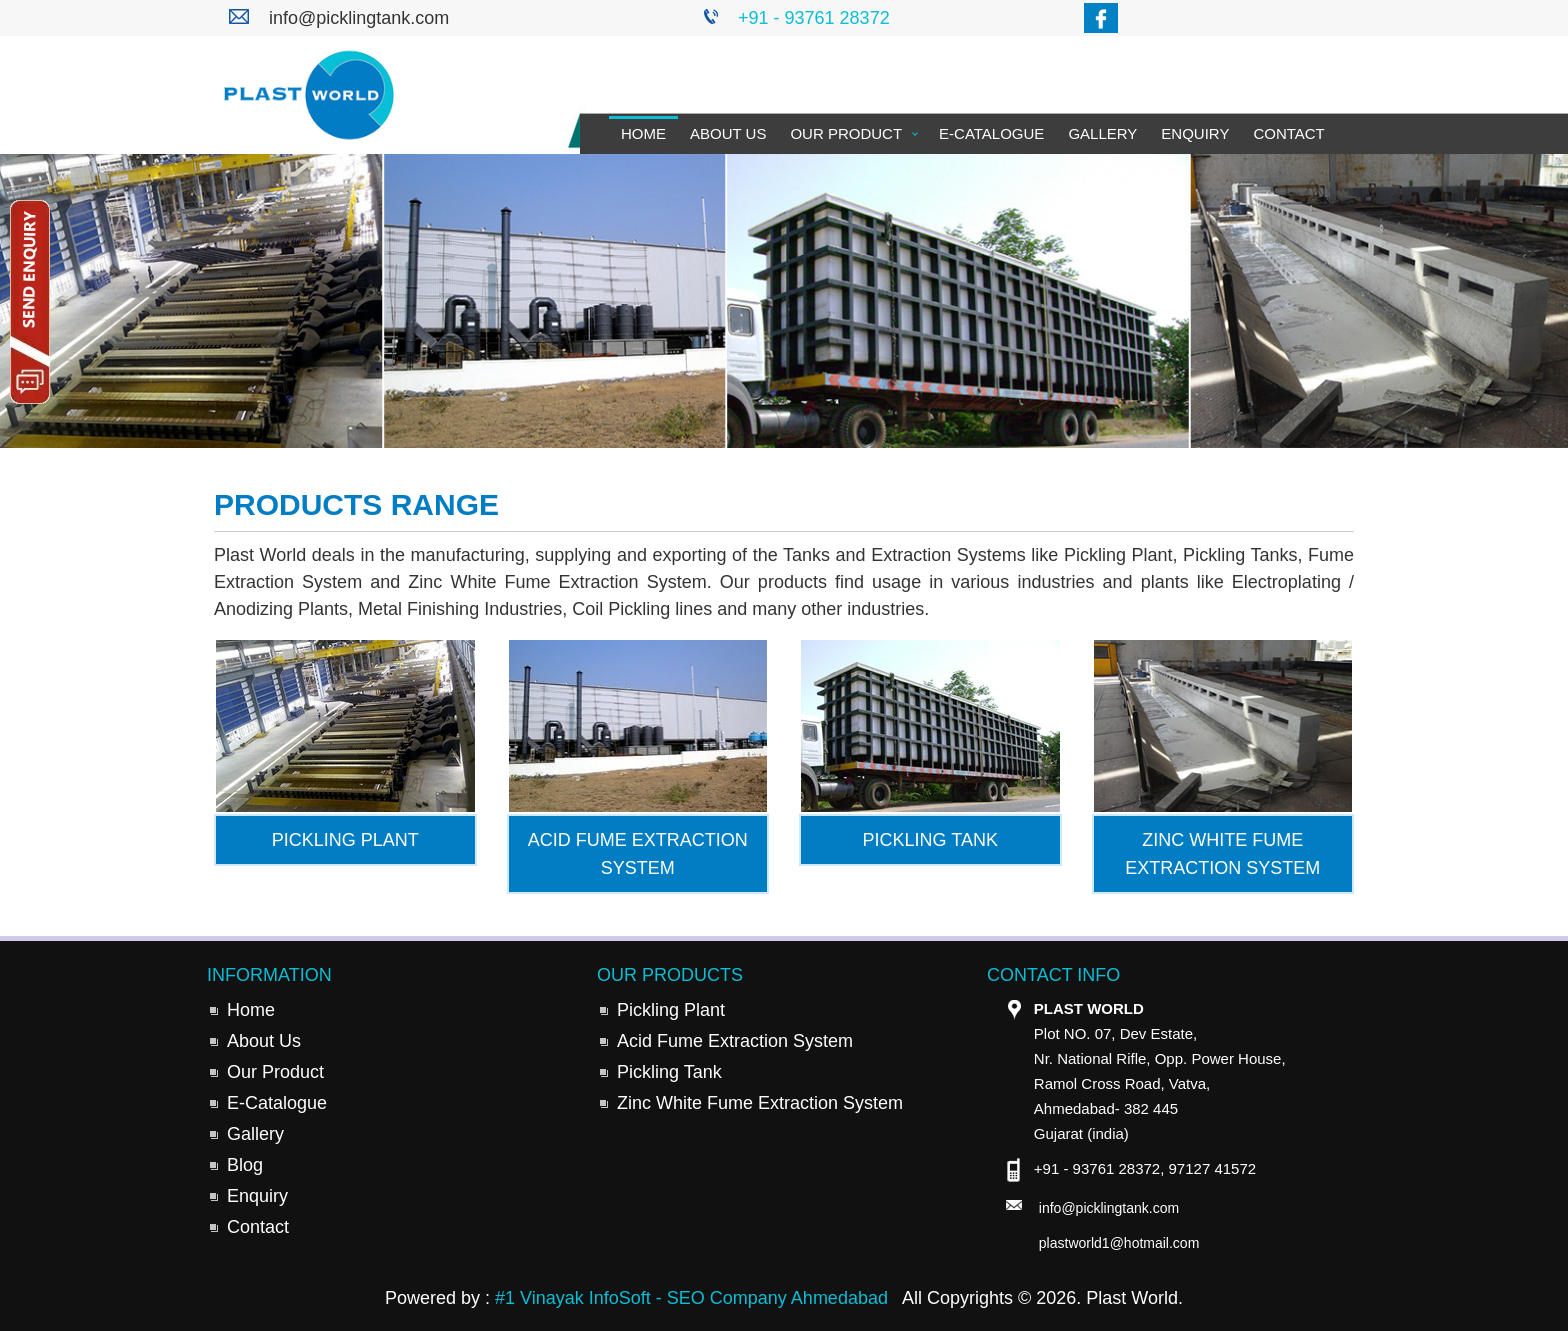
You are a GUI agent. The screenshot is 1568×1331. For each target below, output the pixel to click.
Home (643, 133)
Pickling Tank (669, 1072)
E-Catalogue (991, 133)
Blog (245, 1165)
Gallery (1102, 133)
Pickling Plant (671, 1010)
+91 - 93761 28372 (814, 18)
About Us (728, 133)
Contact (1288, 133)
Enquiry (1195, 133)
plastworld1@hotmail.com (1119, 1243)
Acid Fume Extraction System (735, 1041)
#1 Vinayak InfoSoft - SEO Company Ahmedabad (691, 1298)
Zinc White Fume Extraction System (760, 1103)
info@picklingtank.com (359, 18)
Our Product (846, 133)
